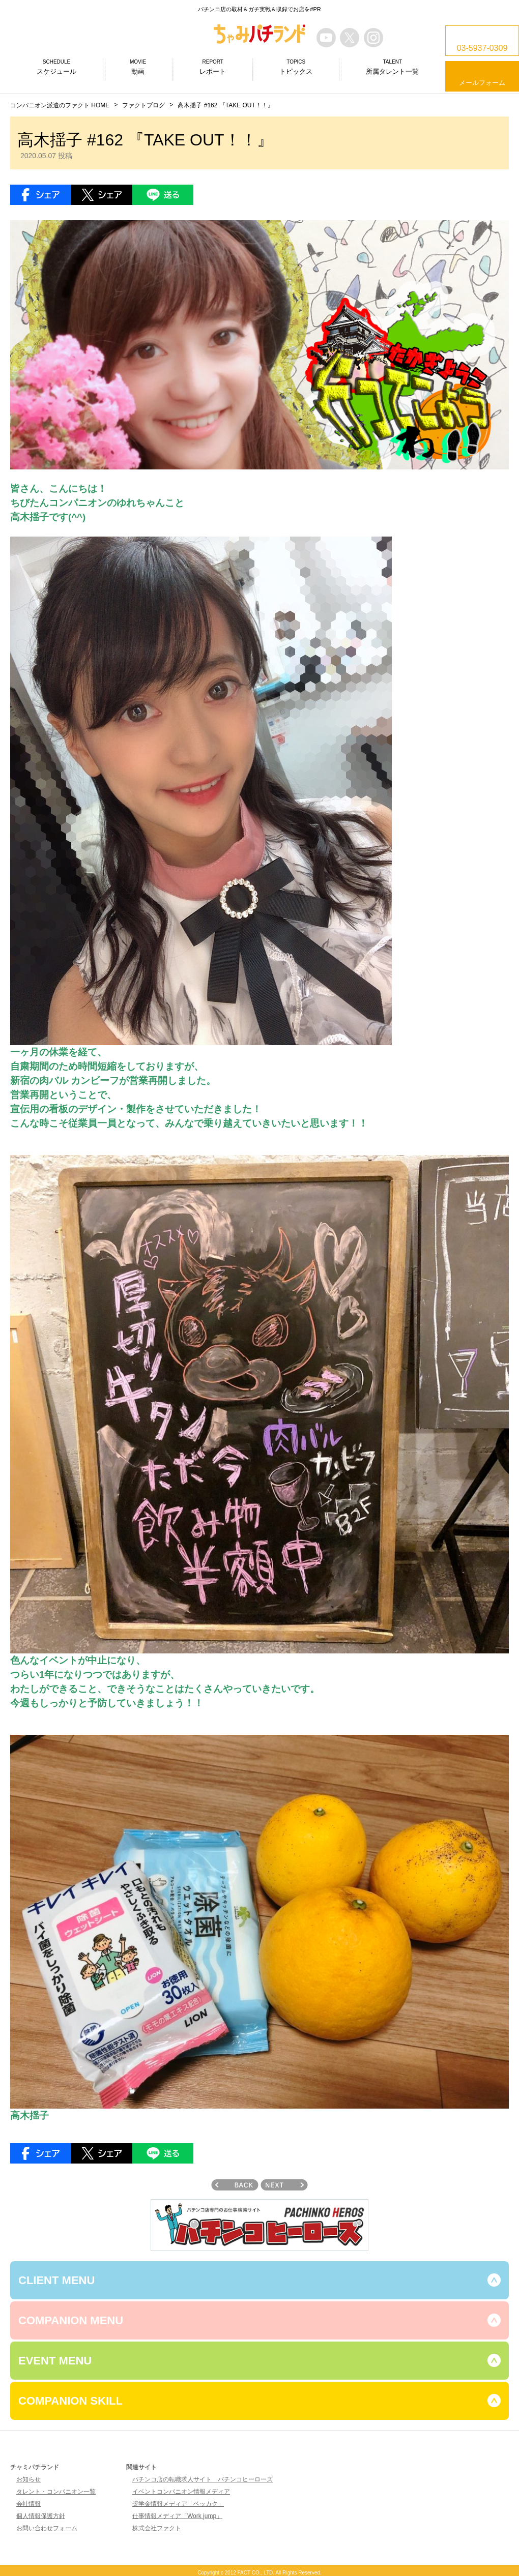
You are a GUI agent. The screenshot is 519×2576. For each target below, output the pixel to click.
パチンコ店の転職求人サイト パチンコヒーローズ (202, 2479)
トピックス (295, 66)
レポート (212, 66)
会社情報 (28, 2503)
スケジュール (56, 66)
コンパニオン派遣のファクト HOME (59, 105)
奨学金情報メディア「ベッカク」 (178, 2503)
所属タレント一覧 (392, 66)
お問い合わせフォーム (46, 2528)
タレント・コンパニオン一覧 (56, 2491)
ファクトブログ (143, 105)
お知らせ (28, 2479)
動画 (138, 66)
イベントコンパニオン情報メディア (181, 2491)
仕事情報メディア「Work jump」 (177, 2516)
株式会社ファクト (156, 2528)
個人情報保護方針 (40, 2516)
